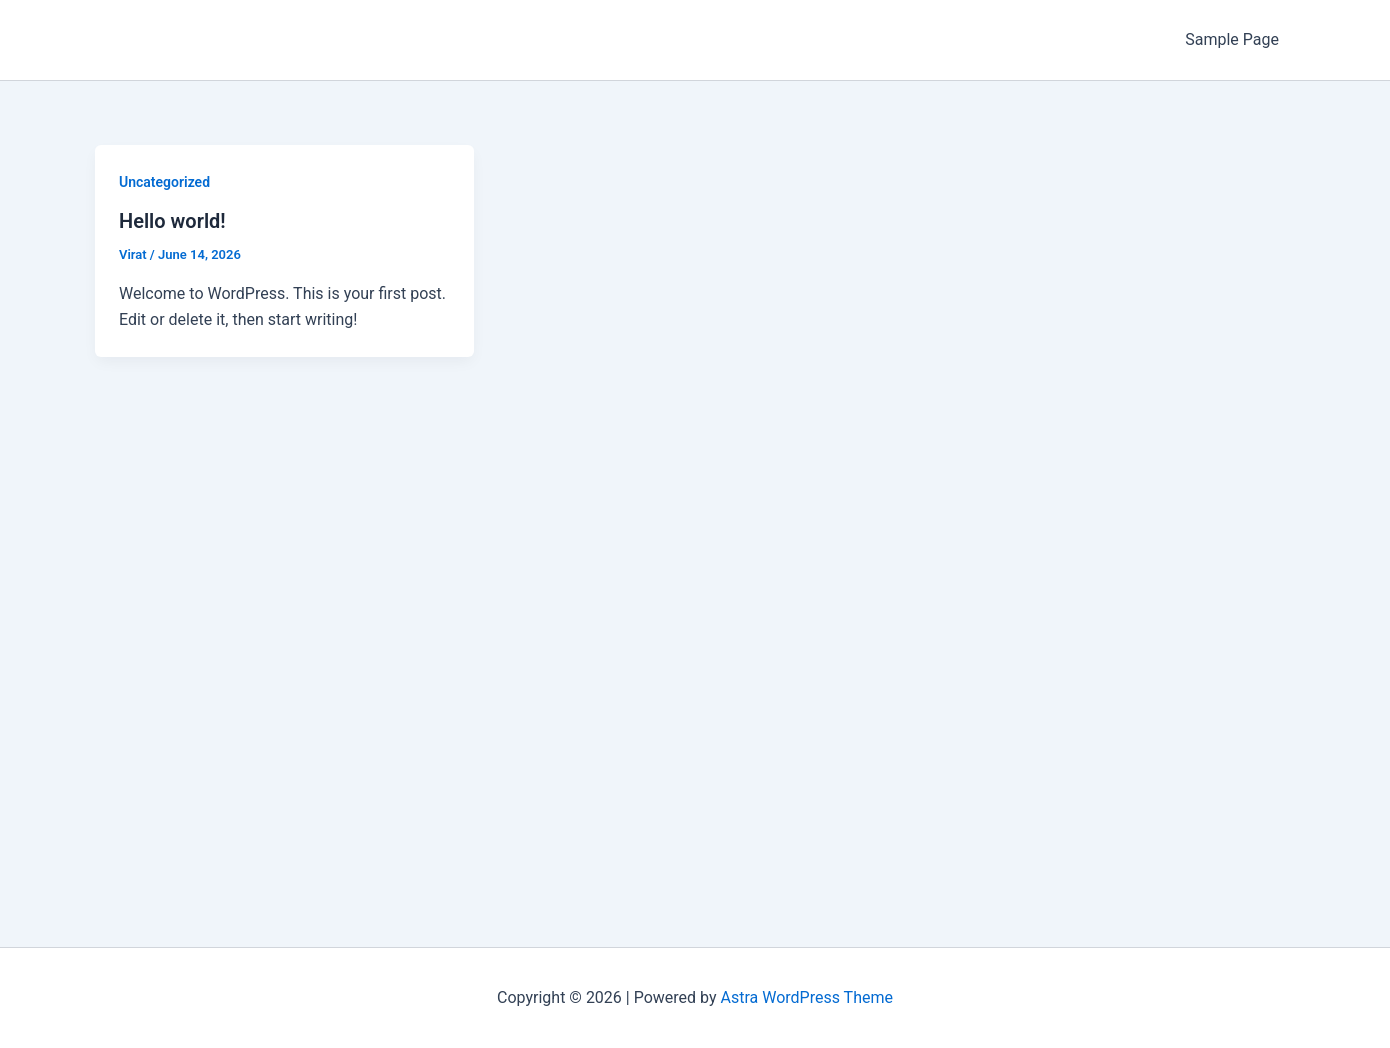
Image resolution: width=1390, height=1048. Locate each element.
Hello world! (172, 221)
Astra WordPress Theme (807, 997)
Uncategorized (164, 182)
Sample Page (1232, 39)
